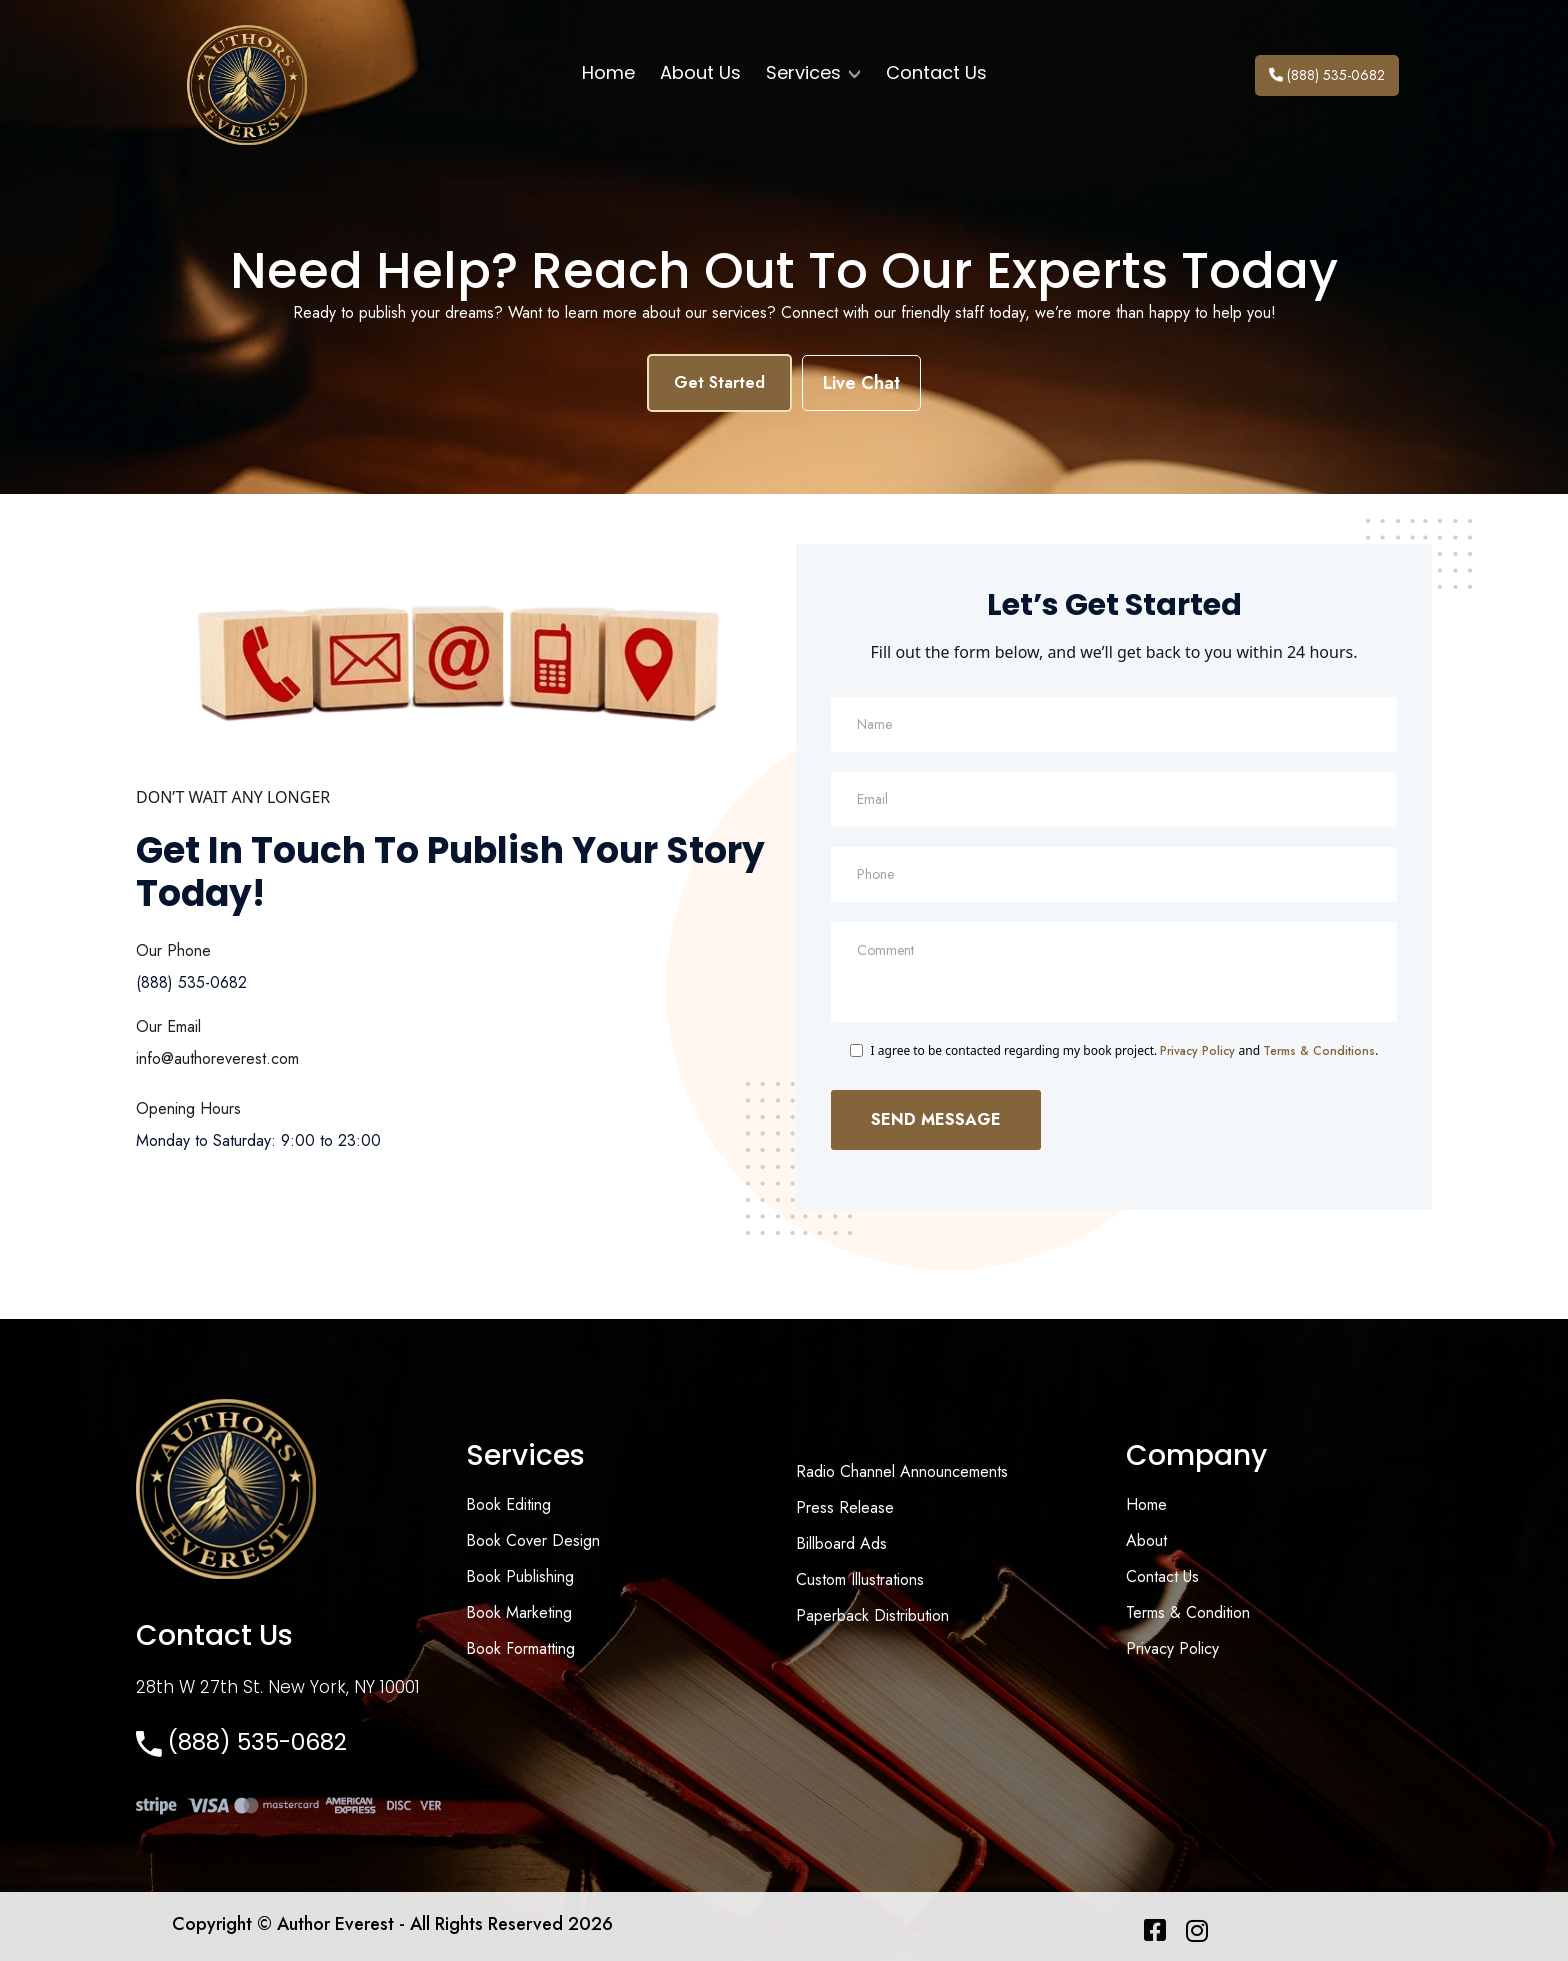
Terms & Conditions (1319, 1051)
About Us (700, 72)
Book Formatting (520, 1648)
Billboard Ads (841, 1543)
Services (813, 72)
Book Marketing (519, 1612)
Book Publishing (520, 1576)
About (1146, 1540)
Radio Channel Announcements (902, 1471)
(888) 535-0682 (1327, 75)
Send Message (936, 1119)
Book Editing (508, 1504)
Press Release (845, 1507)
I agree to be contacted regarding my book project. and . (1125, 1051)
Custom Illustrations (860, 1579)
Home (608, 72)
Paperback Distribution (872, 1615)
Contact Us (936, 72)
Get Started (719, 382)
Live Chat (861, 383)
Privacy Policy (1197, 1051)
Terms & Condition (1188, 1612)
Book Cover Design (533, 1540)
